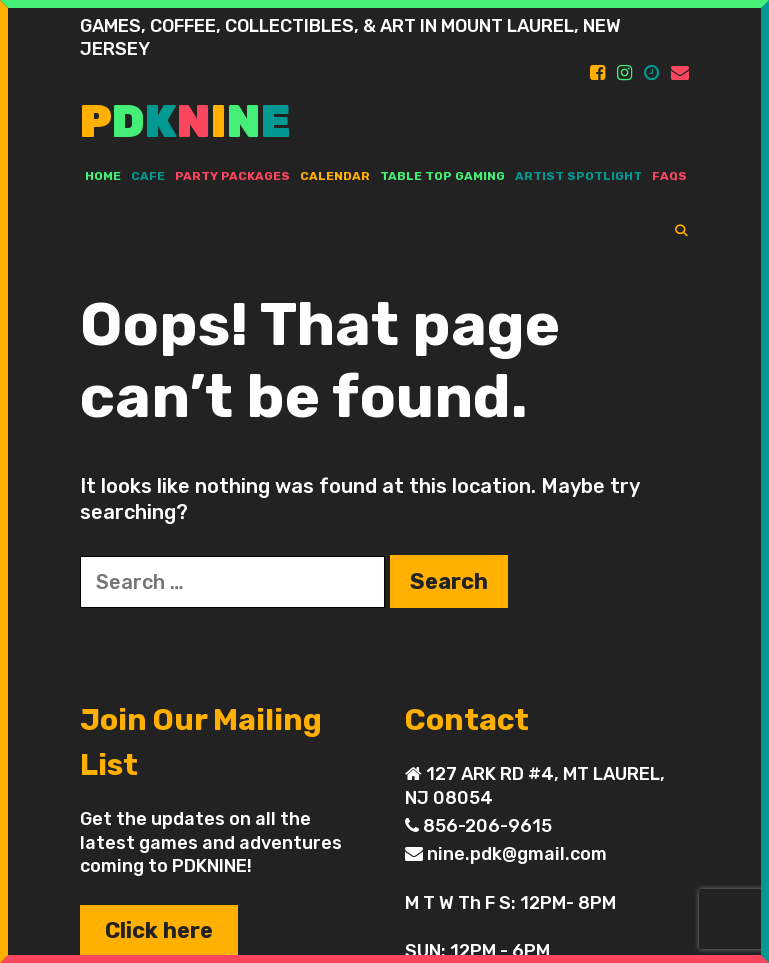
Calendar (335, 176)
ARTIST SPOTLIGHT (578, 176)
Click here (159, 930)
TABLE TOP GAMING (442, 176)
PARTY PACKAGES (232, 176)
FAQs (669, 176)
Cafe (148, 176)
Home (103, 176)
